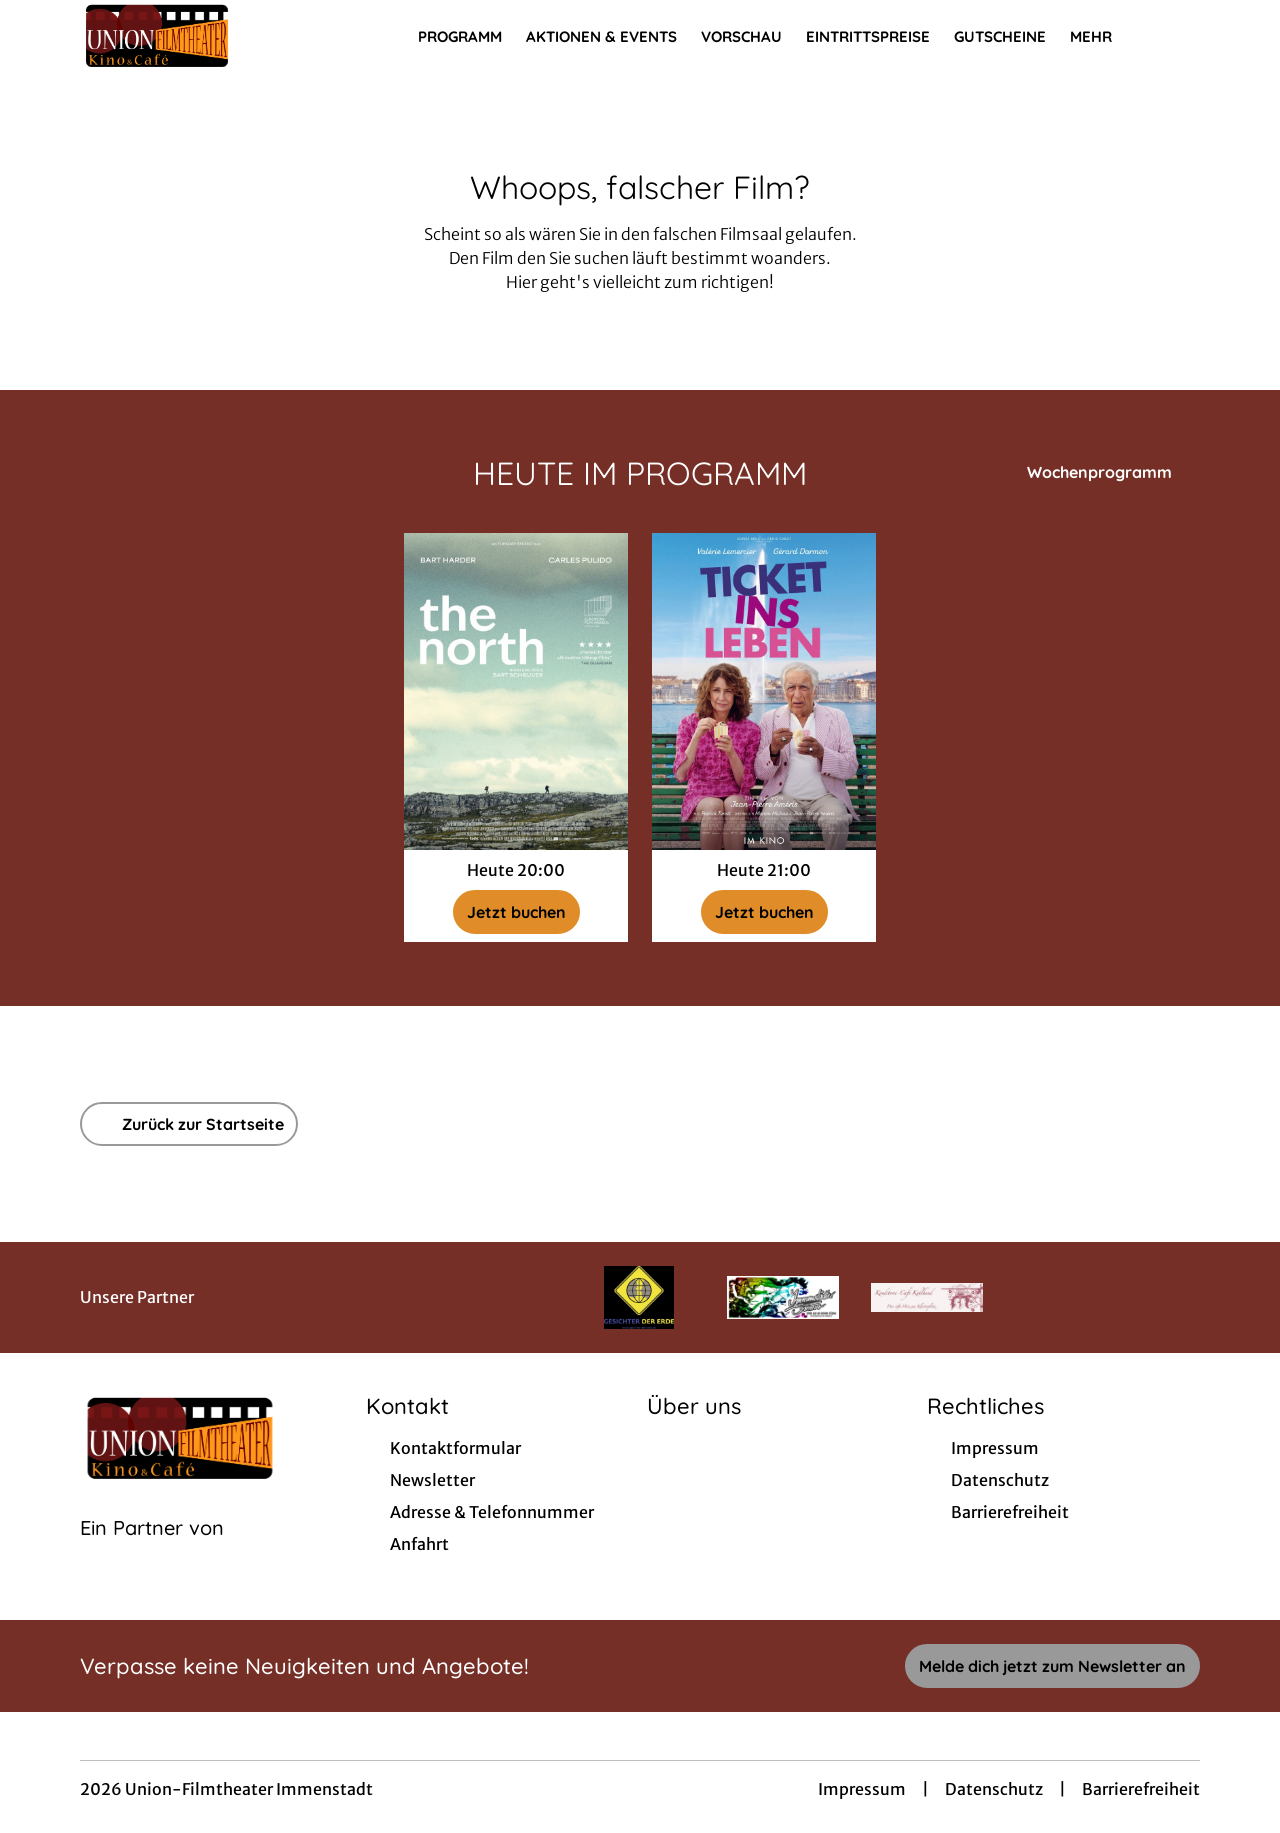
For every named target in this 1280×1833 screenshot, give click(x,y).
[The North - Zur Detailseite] (516, 691)
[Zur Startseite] (220, 36)
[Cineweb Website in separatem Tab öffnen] (152, 1553)
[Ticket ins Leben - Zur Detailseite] (764, 691)
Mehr (1103, 37)
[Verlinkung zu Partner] (639, 1297)
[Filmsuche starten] (1180, 36)
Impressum (862, 1789)
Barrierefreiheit (1141, 1789)
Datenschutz (994, 1789)
